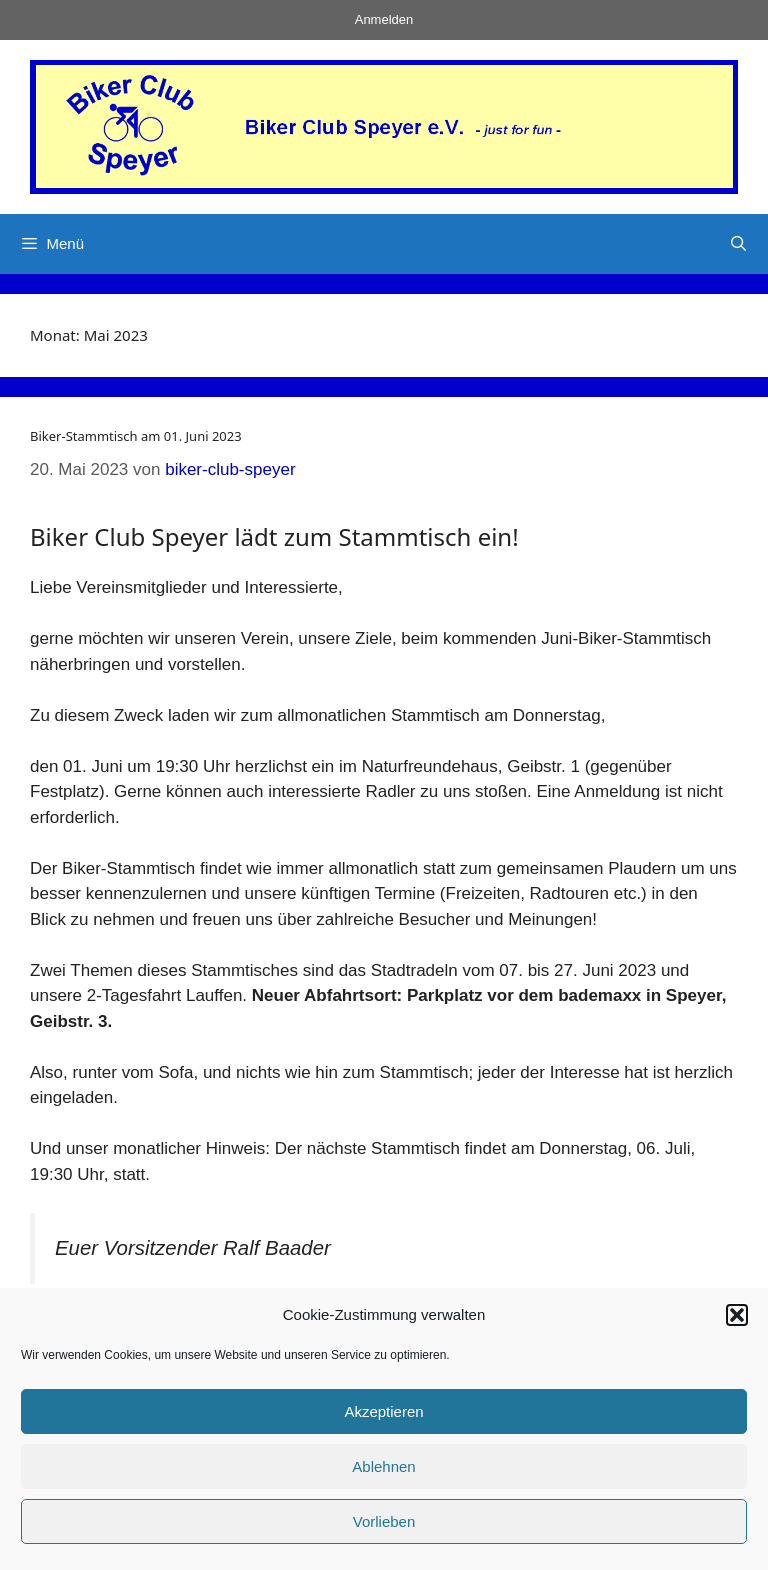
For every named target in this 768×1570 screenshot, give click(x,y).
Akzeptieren (383, 1411)
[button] (737, 1315)
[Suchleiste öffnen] (738, 244)
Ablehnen (383, 1466)
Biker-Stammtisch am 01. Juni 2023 (136, 436)
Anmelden (384, 19)
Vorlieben (384, 1521)
